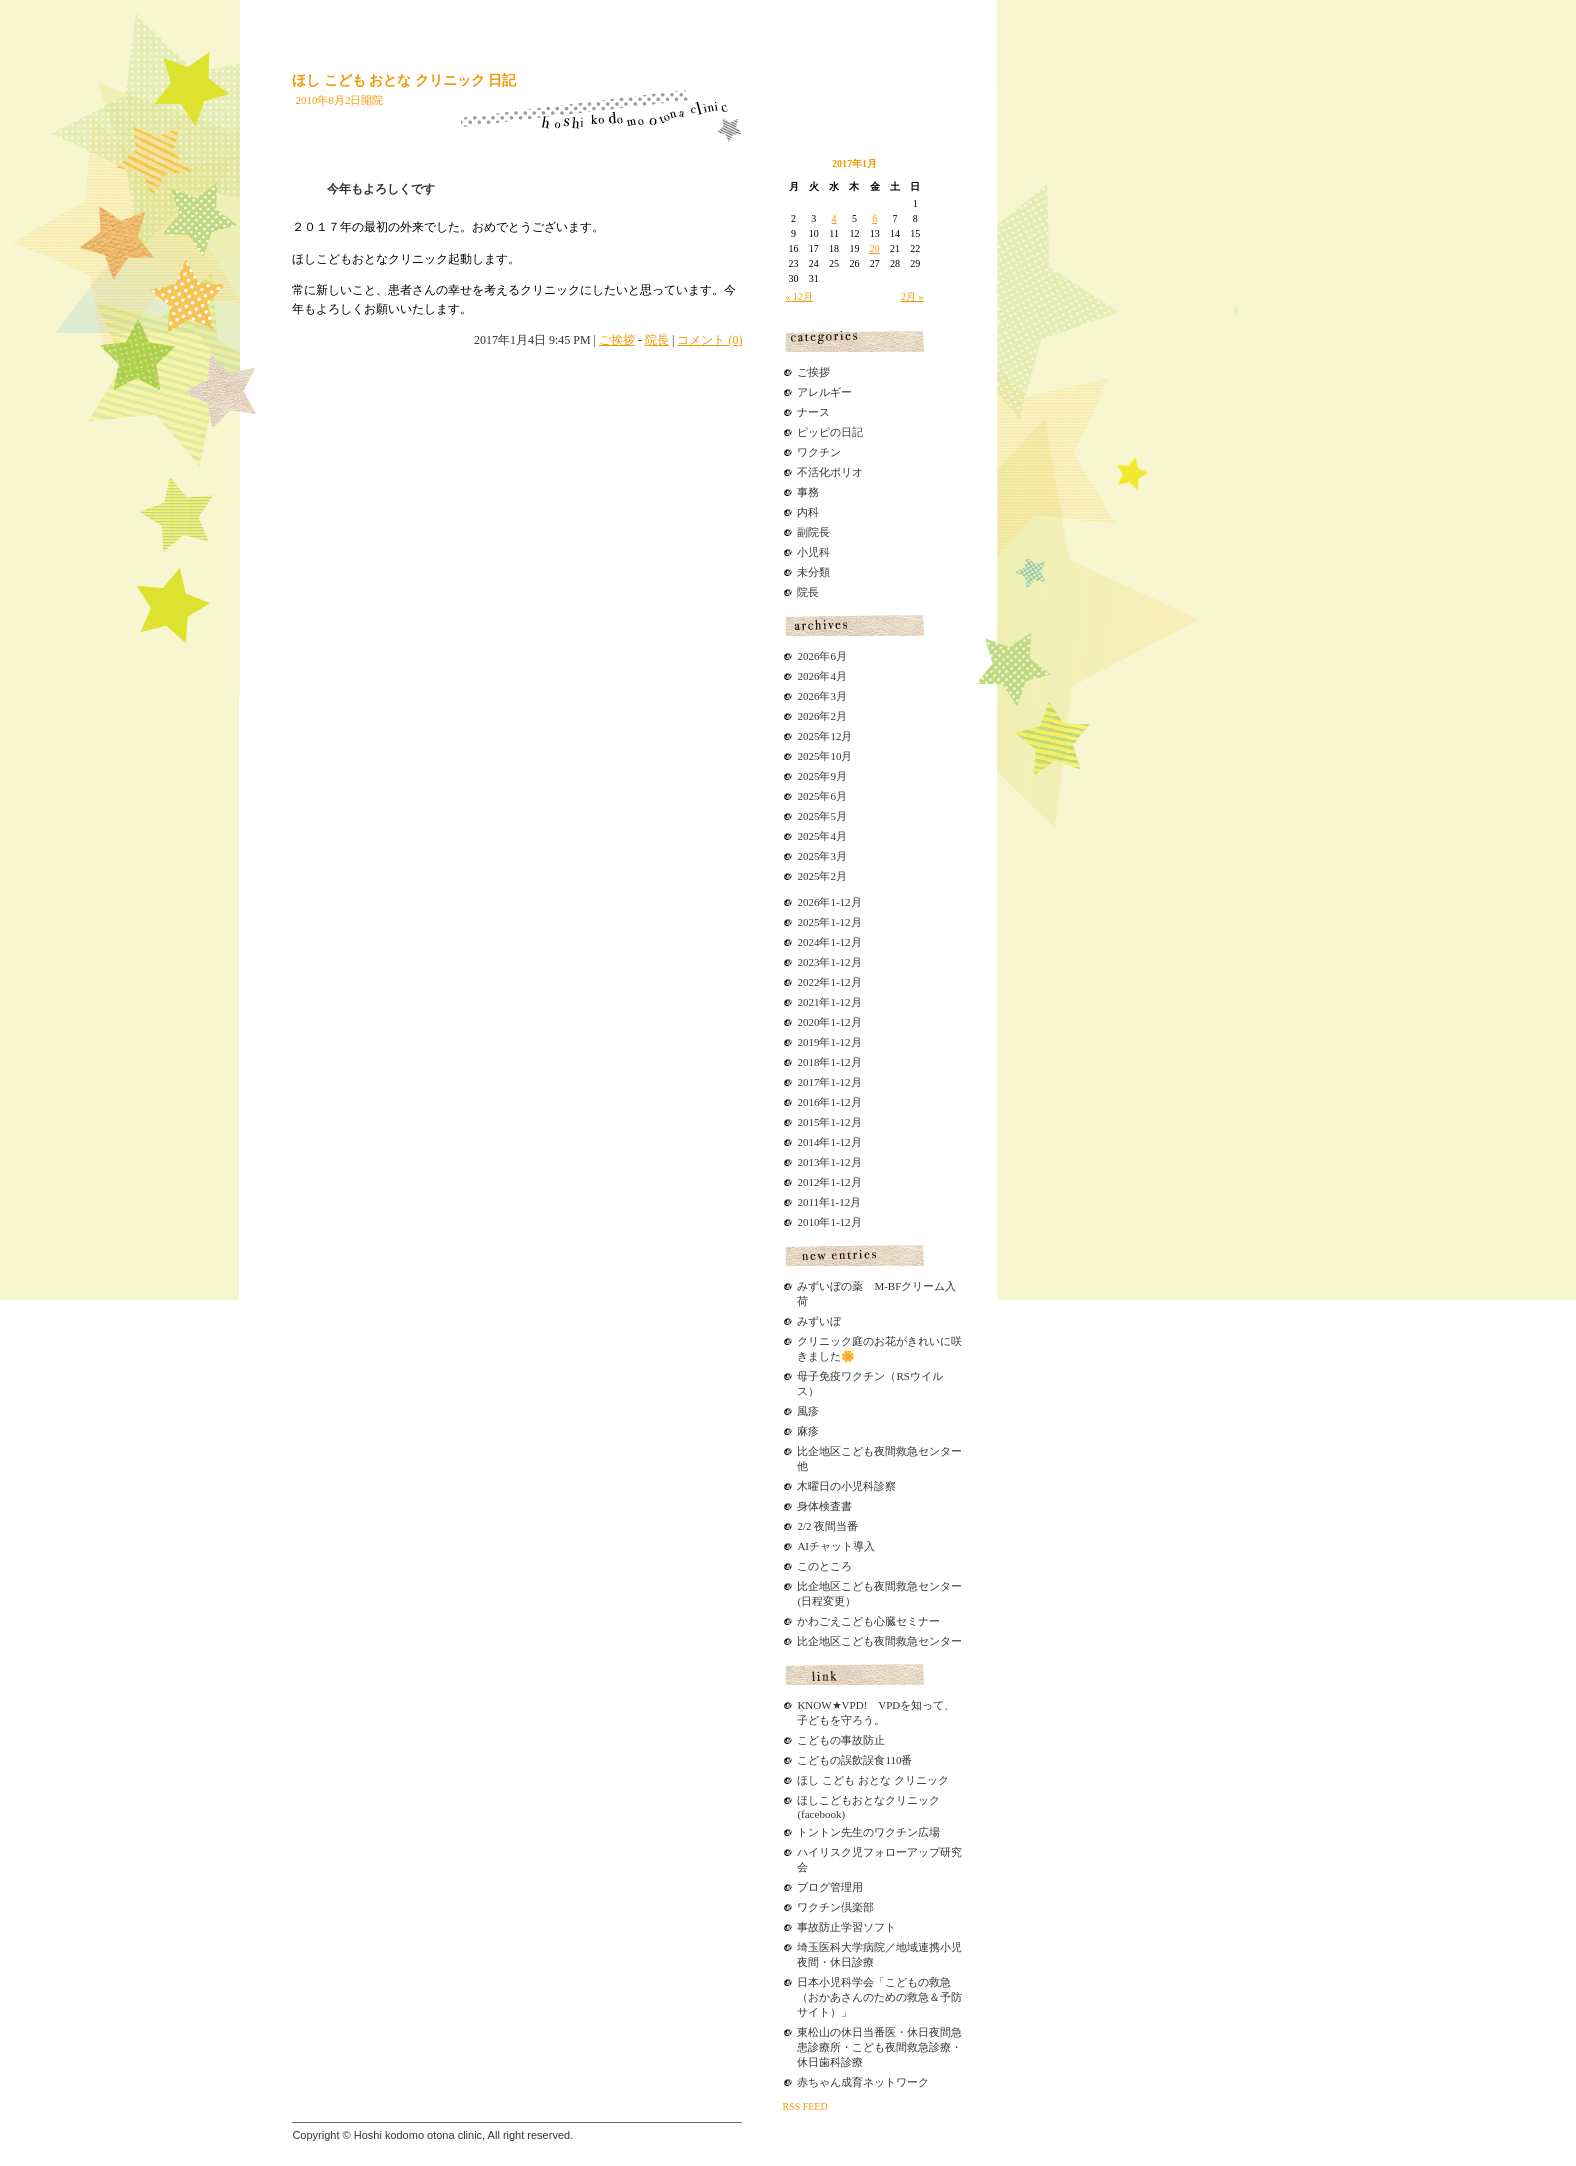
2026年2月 (822, 716)
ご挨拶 (617, 340)
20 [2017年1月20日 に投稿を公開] (875, 248)
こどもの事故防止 (841, 1740)
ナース (813, 412)
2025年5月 (822, 816)
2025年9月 (822, 776)
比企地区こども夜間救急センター (879, 1641)
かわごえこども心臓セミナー (868, 1621)
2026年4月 (822, 676)
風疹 (808, 1411)
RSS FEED (804, 2106)
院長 (657, 340)
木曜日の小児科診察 (846, 1486)
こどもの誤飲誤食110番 (854, 1760)
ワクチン (819, 452)
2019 (808, 1042)
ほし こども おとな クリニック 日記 (404, 80)
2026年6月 (822, 656)
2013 (808, 1162)
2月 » (912, 296)
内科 (808, 512)
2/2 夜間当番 (827, 1526)
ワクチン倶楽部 (835, 1907)
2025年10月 (824, 756)
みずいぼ (819, 1321)
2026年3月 (822, 696)
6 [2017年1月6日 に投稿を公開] (874, 218)
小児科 (813, 552)
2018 (808, 1062)
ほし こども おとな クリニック (872, 1780)
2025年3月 (822, 856)
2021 (808, 1002)
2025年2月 (822, 876)
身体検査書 (824, 1506)
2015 (808, 1122)
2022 (808, 982)
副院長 (813, 532)
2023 (808, 962)
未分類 (813, 572)
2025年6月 (822, 796)
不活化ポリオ (830, 472)
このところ (824, 1566)
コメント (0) (709, 340)
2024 (808, 942)
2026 (808, 902)
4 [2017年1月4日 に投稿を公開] (834, 218)
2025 (808, 922)
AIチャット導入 (836, 1546)
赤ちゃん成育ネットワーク (863, 2082)
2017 (808, 1082)
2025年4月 (822, 836)
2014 (808, 1142)
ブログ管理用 (830, 1887)
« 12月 (799, 296)
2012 (808, 1182)
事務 (808, 492)
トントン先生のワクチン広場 (868, 1832)
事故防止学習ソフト (846, 1927)
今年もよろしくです (381, 189)
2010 (808, 1222)
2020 (808, 1022)
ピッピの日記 (830, 432)
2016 (808, 1102)
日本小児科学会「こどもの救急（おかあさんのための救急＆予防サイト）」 (879, 1997)
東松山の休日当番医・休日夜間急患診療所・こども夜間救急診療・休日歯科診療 (879, 2047)
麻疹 (808, 1431)
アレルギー (824, 392)
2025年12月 (824, 736)
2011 (808, 1202)
